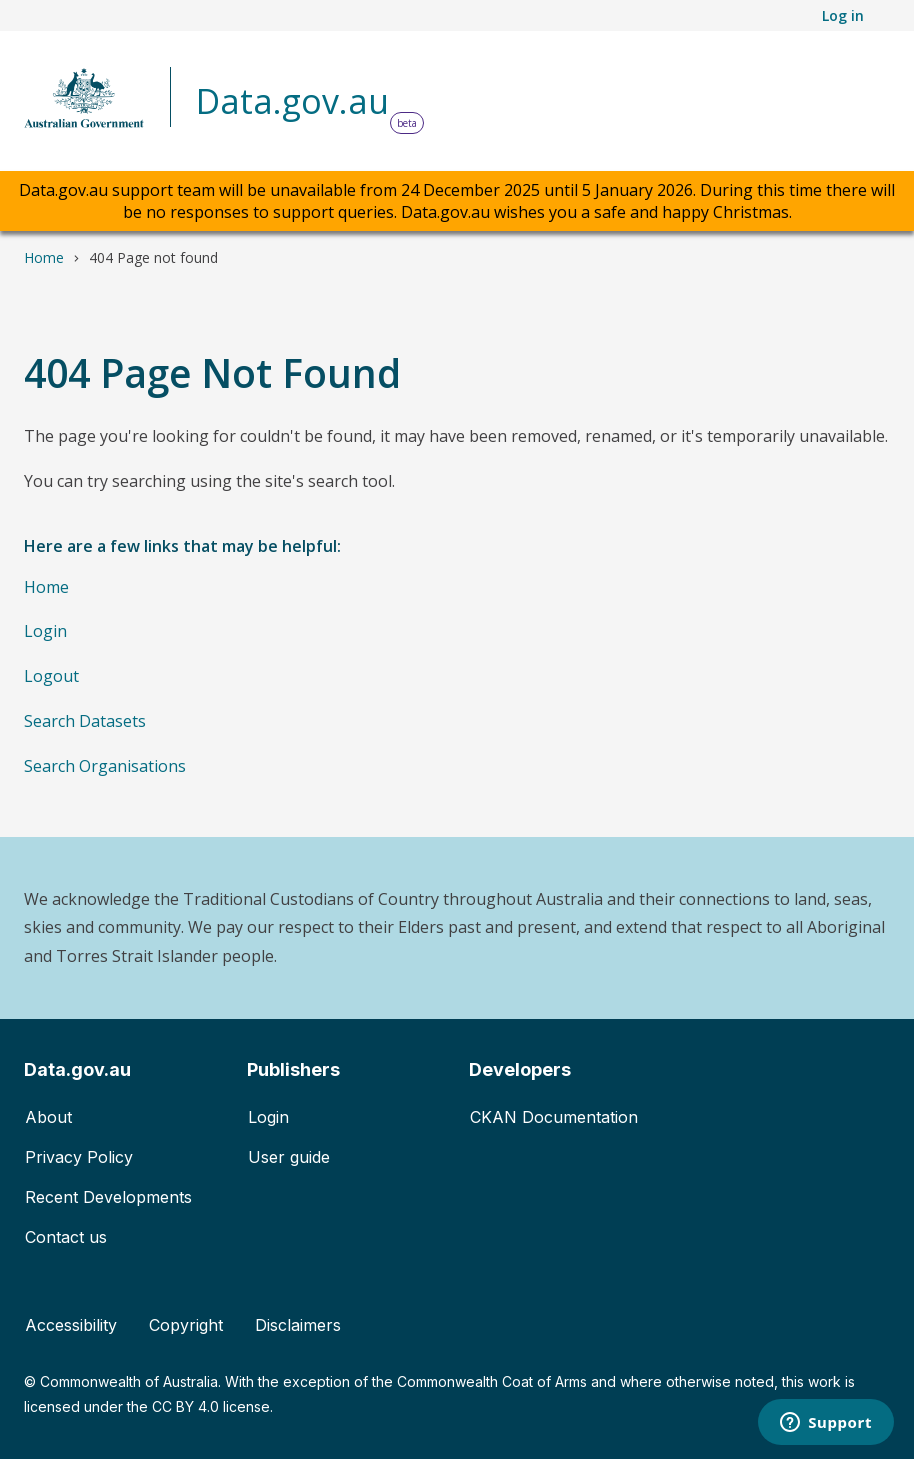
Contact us (66, 1237)
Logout (51, 676)
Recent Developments (108, 1197)
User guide (289, 1157)
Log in (843, 15)
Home (44, 257)
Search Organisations (105, 766)
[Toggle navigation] (862, 103)
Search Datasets (85, 721)
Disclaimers (298, 1325)
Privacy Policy (79, 1157)
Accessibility (71, 1325)
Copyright (186, 1325)
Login (45, 631)
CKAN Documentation (554, 1117)
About (48, 1117)
